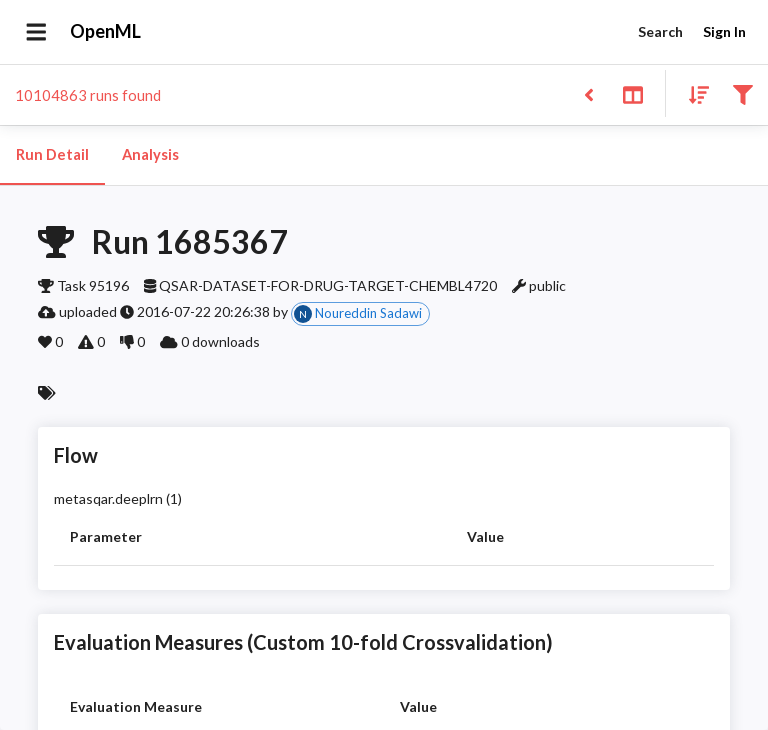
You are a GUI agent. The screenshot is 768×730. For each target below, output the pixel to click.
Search (660, 32)
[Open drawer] (36, 32)
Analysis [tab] (150, 155)
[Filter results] (742, 93)
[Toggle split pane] (632, 93)
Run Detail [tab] (52, 155)
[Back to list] (588, 93)
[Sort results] (693, 93)
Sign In (724, 32)
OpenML (106, 32)
